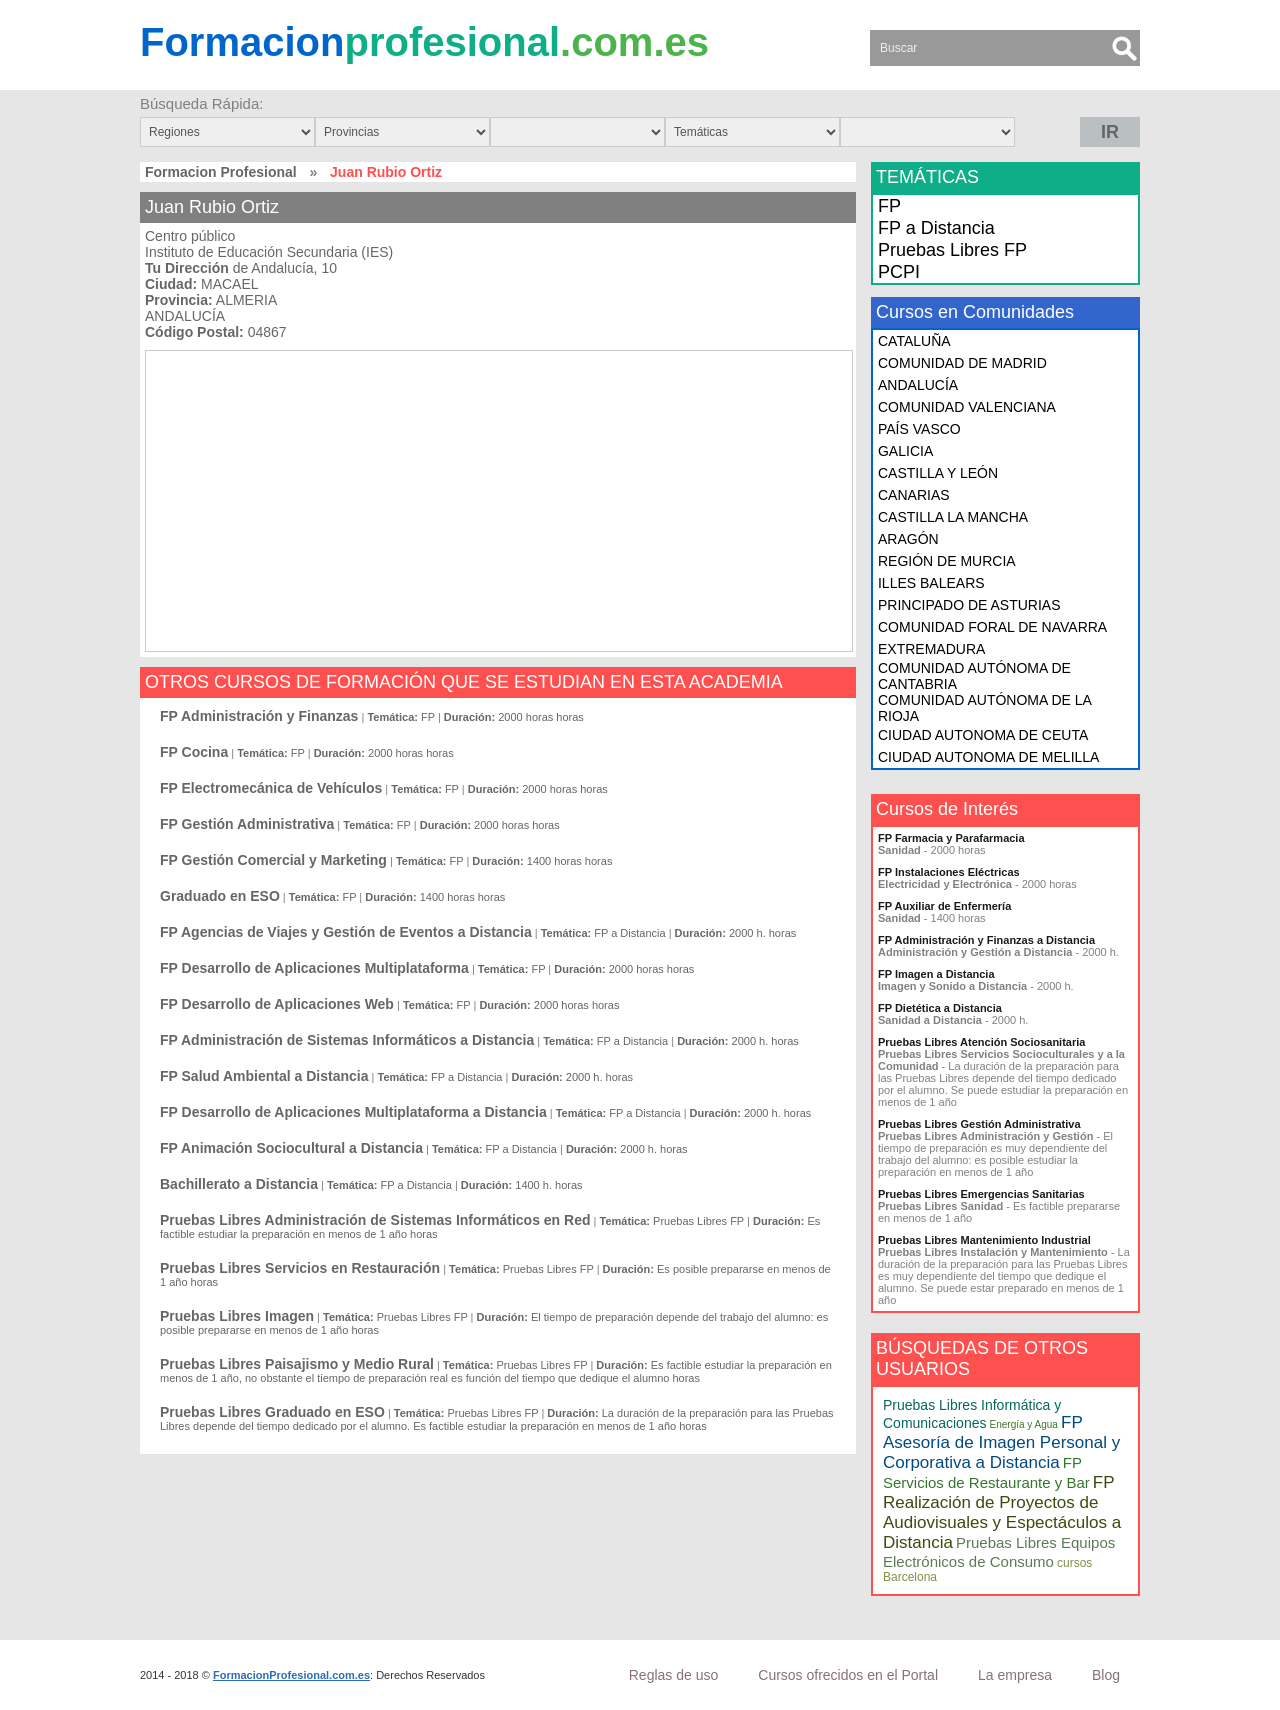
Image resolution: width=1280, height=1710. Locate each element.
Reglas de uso (674, 1675)
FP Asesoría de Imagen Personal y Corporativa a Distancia (1001, 1442)
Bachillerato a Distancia (239, 1184)
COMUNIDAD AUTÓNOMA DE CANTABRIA (974, 676)
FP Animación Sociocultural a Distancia (291, 1148)
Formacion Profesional (221, 172)
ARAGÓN (908, 539)
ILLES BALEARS (931, 583)
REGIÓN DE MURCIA (947, 561)
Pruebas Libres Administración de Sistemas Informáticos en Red (375, 1220)
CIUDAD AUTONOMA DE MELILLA (988, 757)
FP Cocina (194, 752)
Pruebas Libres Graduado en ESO (272, 1412)
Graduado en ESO (220, 896)
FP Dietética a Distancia (940, 1008)
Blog (1106, 1675)
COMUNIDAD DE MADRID (962, 363)
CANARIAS (914, 495)
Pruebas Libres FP (952, 250)
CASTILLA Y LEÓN (938, 473)
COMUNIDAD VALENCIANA (967, 407)
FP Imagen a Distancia (936, 974)
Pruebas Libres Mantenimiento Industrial (984, 1240)
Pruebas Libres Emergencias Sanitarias (981, 1194)
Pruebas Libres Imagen (237, 1316)
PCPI (899, 272)
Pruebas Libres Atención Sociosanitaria (981, 1042)
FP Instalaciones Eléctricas (949, 872)
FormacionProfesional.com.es (291, 1675)
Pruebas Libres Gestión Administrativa (979, 1124)
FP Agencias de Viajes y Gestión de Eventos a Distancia (346, 932)
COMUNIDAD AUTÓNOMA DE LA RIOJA (984, 708)
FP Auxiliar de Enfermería (944, 906)
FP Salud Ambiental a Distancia (264, 1076)
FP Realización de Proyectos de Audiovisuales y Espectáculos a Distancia (1002, 1512)
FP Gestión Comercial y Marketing (273, 860)
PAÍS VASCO (919, 429)
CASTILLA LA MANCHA (953, 517)
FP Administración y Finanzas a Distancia (986, 940)
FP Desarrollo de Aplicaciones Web (277, 1004)
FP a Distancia (936, 228)
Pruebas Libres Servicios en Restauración (300, 1268)
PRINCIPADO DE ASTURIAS (969, 605)
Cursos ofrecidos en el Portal (848, 1675)
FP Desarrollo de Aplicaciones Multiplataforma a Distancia (353, 1112)
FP (889, 206)
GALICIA (905, 451)
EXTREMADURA (931, 649)
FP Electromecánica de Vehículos (271, 788)
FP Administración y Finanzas (259, 716)
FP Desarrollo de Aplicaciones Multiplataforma (314, 968)
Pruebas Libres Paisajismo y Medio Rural (297, 1364)
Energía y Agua (1024, 1424)
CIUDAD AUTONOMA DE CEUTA (983, 735)
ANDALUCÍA (918, 385)
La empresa (1015, 1675)
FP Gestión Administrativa (247, 824)
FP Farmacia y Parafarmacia (951, 838)
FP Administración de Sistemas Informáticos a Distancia (347, 1040)
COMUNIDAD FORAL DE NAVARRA (992, 627)
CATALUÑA (914, 341)
